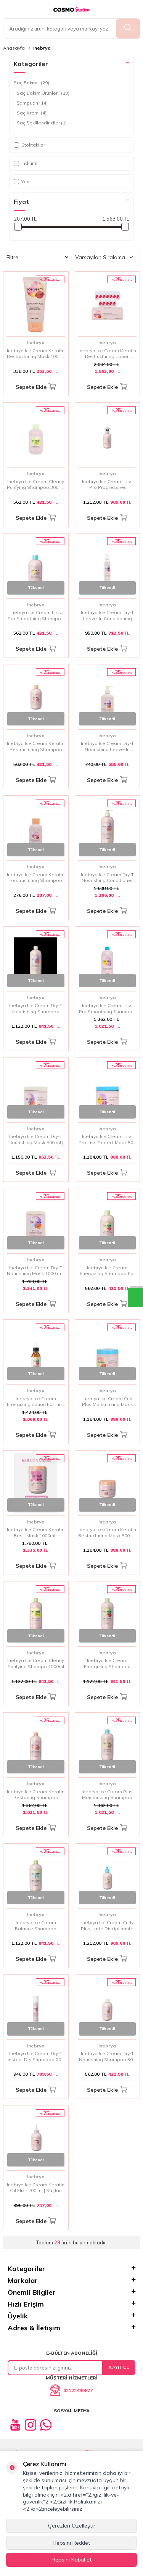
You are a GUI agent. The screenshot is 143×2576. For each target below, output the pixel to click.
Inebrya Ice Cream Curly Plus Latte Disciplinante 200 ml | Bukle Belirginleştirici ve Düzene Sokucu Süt (107, 1925)
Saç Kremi (32, 113)
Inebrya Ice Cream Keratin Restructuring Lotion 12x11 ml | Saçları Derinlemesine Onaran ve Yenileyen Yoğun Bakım (107, 353)
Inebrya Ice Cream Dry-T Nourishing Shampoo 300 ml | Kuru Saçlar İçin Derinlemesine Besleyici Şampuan (107, 2056)
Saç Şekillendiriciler (42, 123)
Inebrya (42, 48)
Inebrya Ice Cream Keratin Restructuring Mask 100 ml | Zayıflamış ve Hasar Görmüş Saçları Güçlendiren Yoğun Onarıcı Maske (35, 353)
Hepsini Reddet (71, 2542)
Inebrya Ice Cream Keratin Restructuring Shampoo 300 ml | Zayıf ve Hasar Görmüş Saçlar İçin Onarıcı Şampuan (35, 746)
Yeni (22, 181)
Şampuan (32, 103)
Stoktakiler (29, 145)
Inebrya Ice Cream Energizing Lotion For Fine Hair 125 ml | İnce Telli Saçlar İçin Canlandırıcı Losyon (36, 1401)
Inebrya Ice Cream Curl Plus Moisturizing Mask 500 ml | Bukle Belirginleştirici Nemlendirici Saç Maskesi (107, 1401)
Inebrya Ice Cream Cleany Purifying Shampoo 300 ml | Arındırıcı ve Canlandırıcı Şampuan (36, 484)
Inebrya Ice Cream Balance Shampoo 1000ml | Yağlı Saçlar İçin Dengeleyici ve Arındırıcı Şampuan (36, 1925)
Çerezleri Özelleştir (71, 2525)
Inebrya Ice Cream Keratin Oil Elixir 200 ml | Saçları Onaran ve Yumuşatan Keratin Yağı (35, 2188)
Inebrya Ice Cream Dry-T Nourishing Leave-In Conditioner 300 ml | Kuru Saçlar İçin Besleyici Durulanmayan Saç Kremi (107, 746)
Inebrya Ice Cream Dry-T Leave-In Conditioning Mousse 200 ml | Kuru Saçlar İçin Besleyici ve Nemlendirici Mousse (107, 615)
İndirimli (26, 163)
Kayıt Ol (119, 2367)
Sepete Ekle (36, 387)
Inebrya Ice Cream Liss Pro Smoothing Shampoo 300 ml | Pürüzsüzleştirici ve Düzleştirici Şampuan (36, 615)
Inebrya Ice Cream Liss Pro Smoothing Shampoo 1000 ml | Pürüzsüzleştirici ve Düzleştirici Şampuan (107, 1008)
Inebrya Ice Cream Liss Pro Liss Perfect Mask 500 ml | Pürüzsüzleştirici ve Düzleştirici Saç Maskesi (107, 1139)
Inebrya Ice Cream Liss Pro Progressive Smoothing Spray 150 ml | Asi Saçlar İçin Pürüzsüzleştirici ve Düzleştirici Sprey (107, 484)
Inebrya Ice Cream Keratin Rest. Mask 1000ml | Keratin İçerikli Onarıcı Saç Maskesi (36, 1532)
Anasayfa (14, 48)
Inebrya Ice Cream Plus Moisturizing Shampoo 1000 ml (107, 1795)
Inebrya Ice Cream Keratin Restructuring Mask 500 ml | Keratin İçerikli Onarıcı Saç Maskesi (107, 1532)
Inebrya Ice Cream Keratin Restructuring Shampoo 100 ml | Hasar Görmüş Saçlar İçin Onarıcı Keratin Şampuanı (35, 877)
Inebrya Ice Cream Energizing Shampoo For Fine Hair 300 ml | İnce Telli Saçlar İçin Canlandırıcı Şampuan (107, 1271)
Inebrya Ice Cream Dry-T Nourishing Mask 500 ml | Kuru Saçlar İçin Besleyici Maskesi (35, 1139)
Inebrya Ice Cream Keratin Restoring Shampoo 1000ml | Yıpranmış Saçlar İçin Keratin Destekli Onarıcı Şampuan (35, 1795)
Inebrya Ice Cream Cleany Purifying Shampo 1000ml (35, 1663)
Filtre (37, 257)
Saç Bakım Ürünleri (43, 93)
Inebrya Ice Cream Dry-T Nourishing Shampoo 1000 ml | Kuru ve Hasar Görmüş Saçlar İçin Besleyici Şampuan (35, 1008)
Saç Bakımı (31, 83)
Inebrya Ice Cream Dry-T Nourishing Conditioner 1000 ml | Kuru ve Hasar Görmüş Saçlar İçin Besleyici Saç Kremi (107, 877)
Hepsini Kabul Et (71, 2559)
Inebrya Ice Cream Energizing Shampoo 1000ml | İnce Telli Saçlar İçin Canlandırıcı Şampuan (107, 1663)
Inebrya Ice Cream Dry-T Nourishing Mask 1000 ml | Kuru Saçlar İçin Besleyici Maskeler (35, 1271)
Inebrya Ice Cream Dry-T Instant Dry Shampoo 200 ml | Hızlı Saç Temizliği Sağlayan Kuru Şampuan (36, 2056)
